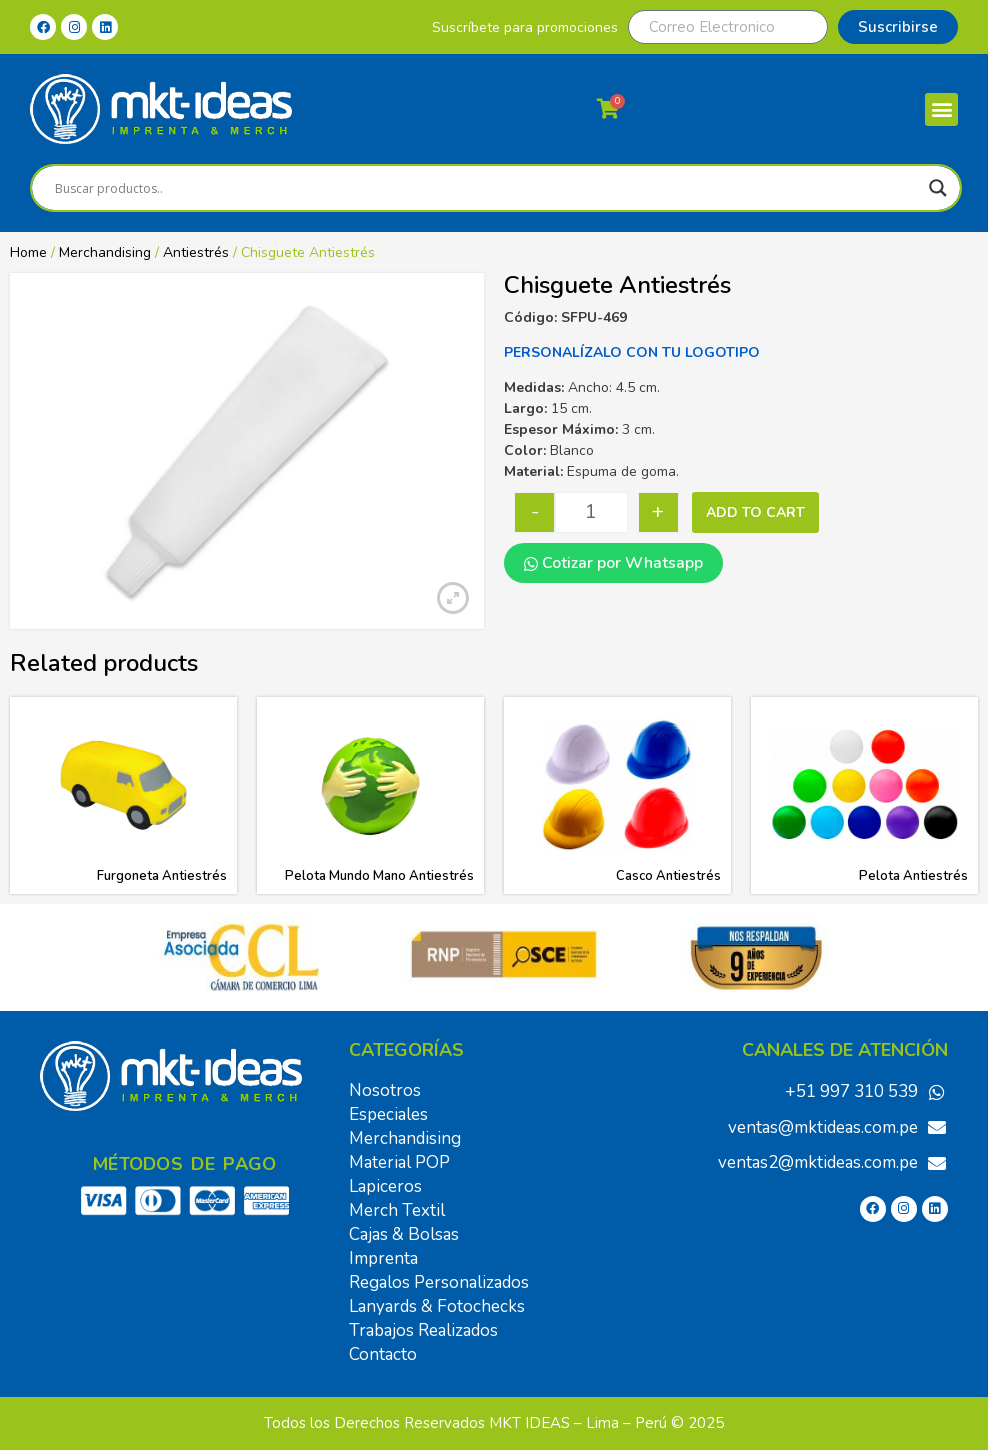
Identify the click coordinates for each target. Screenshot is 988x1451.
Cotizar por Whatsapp (613, 563)
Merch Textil (397, 1210)
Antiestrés (196, 252)
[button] (941, 109)
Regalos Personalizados (439, 1282)
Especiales (388, 1114)
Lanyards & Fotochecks (437, 1306)
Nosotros (385, 1090)
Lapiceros (385, 1186)
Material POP (399, 1162)
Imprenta (383, 1258)
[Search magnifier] (938, 188)
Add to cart (755, 512)
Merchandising (105, 252)
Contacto (383, 1354)
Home (28, 252)
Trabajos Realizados (423, 1330)
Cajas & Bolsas (404, 1234)
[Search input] (487, 188)
